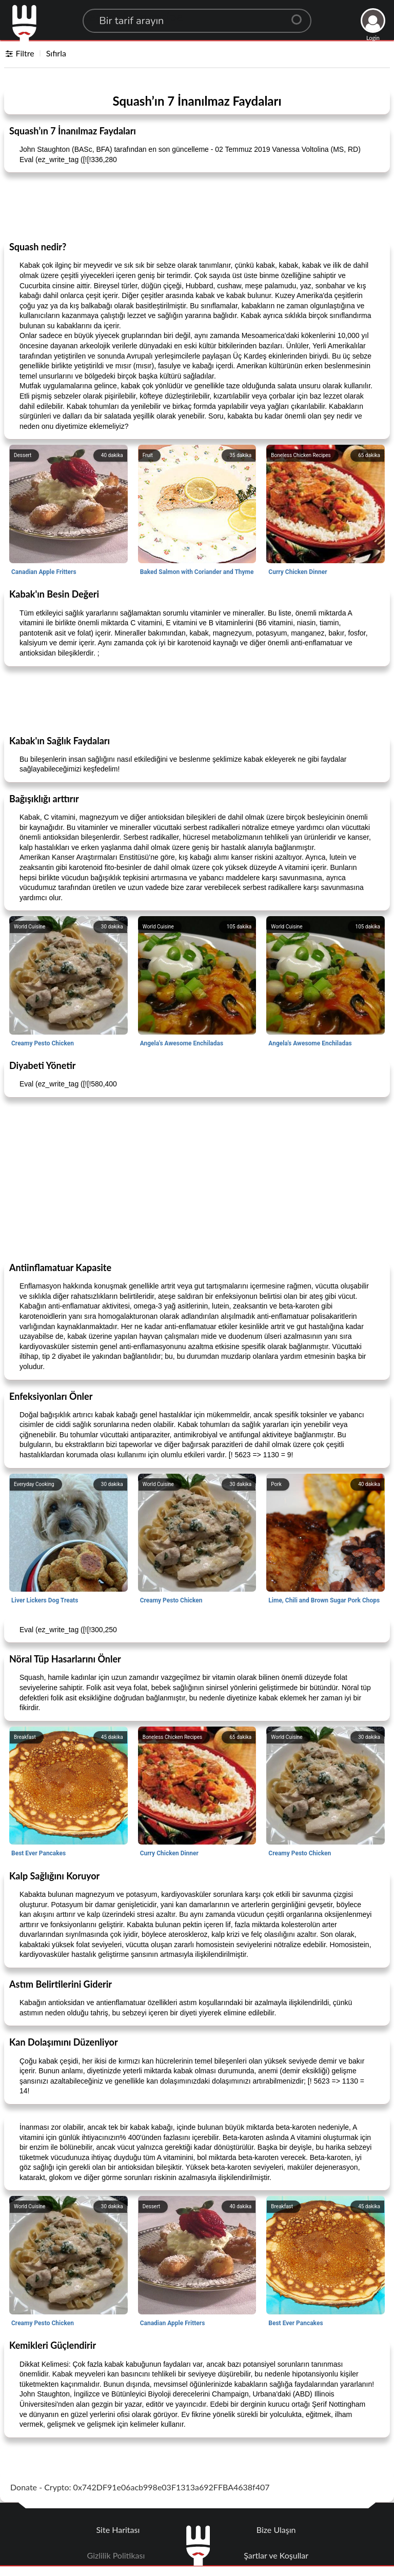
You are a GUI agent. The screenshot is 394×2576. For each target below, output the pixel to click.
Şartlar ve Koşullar (276, 2555)
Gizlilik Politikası (116, 2555)
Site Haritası (118, 2529)
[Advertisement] (197, 206)
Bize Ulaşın (276, 2529)
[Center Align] (300, 15)
